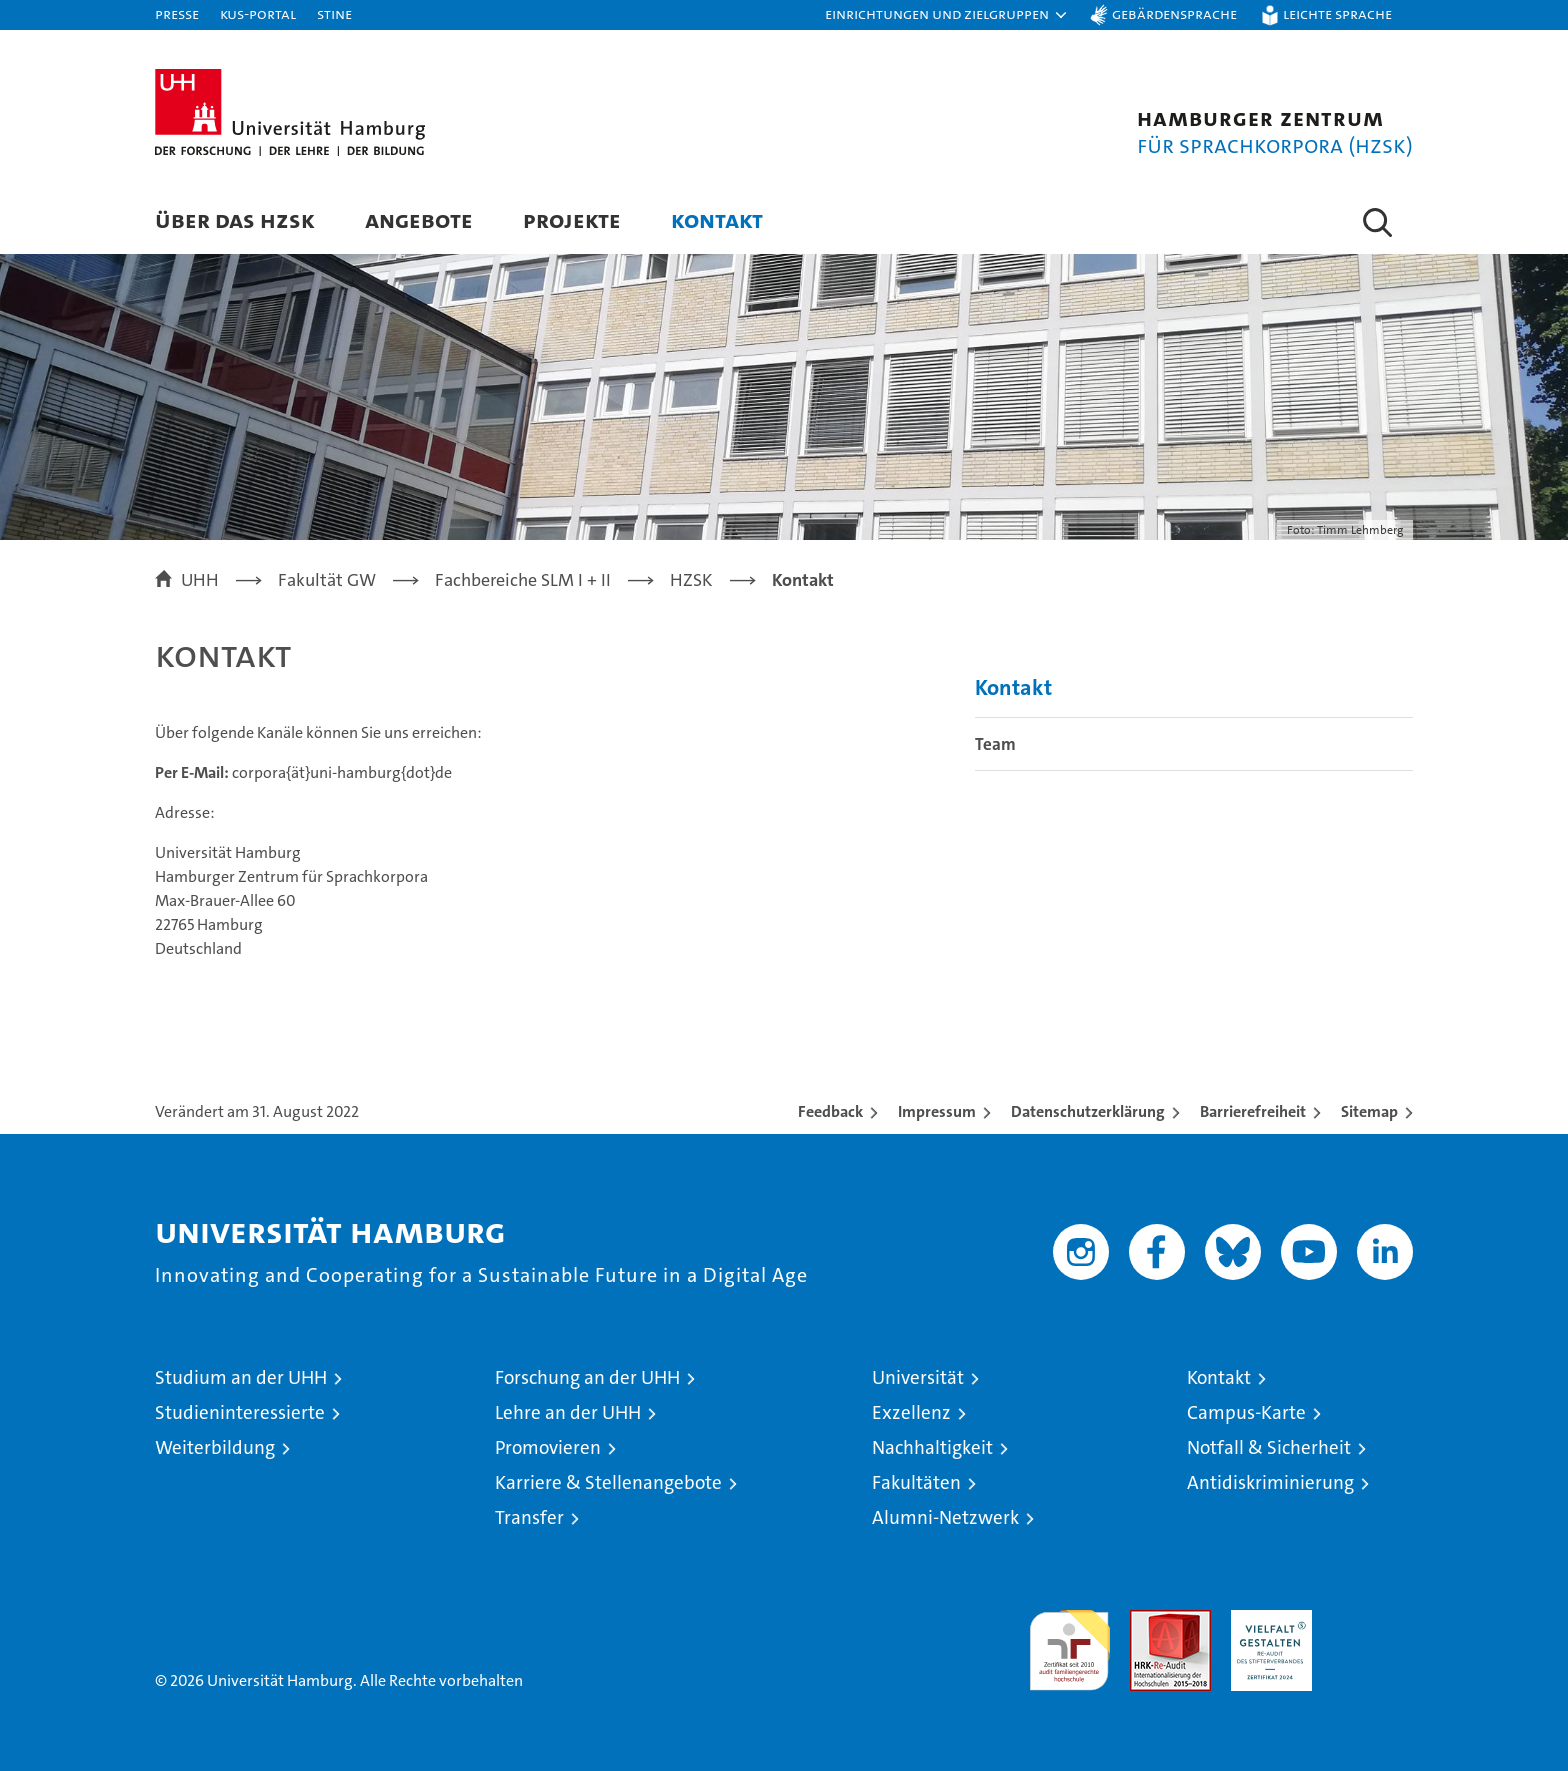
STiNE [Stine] (334, 13)
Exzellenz (911, 1412)
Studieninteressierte (240, 1412)
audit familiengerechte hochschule (1069, 1641)
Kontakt (717, 219)
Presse (177, 13)
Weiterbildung (215, 1447)
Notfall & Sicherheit (1269, 1447)
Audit (1149, 1620)
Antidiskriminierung (1270, 1482)
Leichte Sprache (1337, 13)
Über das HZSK (235, 219)
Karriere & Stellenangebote (608, 1482)
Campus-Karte (1246, 1412)
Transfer (529, 1517)
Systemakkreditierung (1372, 1620)
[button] (947, 15)
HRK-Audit (1266, 1620)
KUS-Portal (258, 13)
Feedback (830, 1111)
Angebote (419, 219)
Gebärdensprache (1174, 13)
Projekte (572, 219)
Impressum (937, 1111)
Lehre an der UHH (568, 1412)
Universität (918, 1377)
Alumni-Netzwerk (945, 1517)
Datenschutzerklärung (1088, 1111)
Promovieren (548, 1447)
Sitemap (1369, 1111)
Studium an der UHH (241, 1377)
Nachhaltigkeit (932, 1447)
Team (995, 744)
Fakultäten (916, 1482)
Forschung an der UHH (587, 1377)
